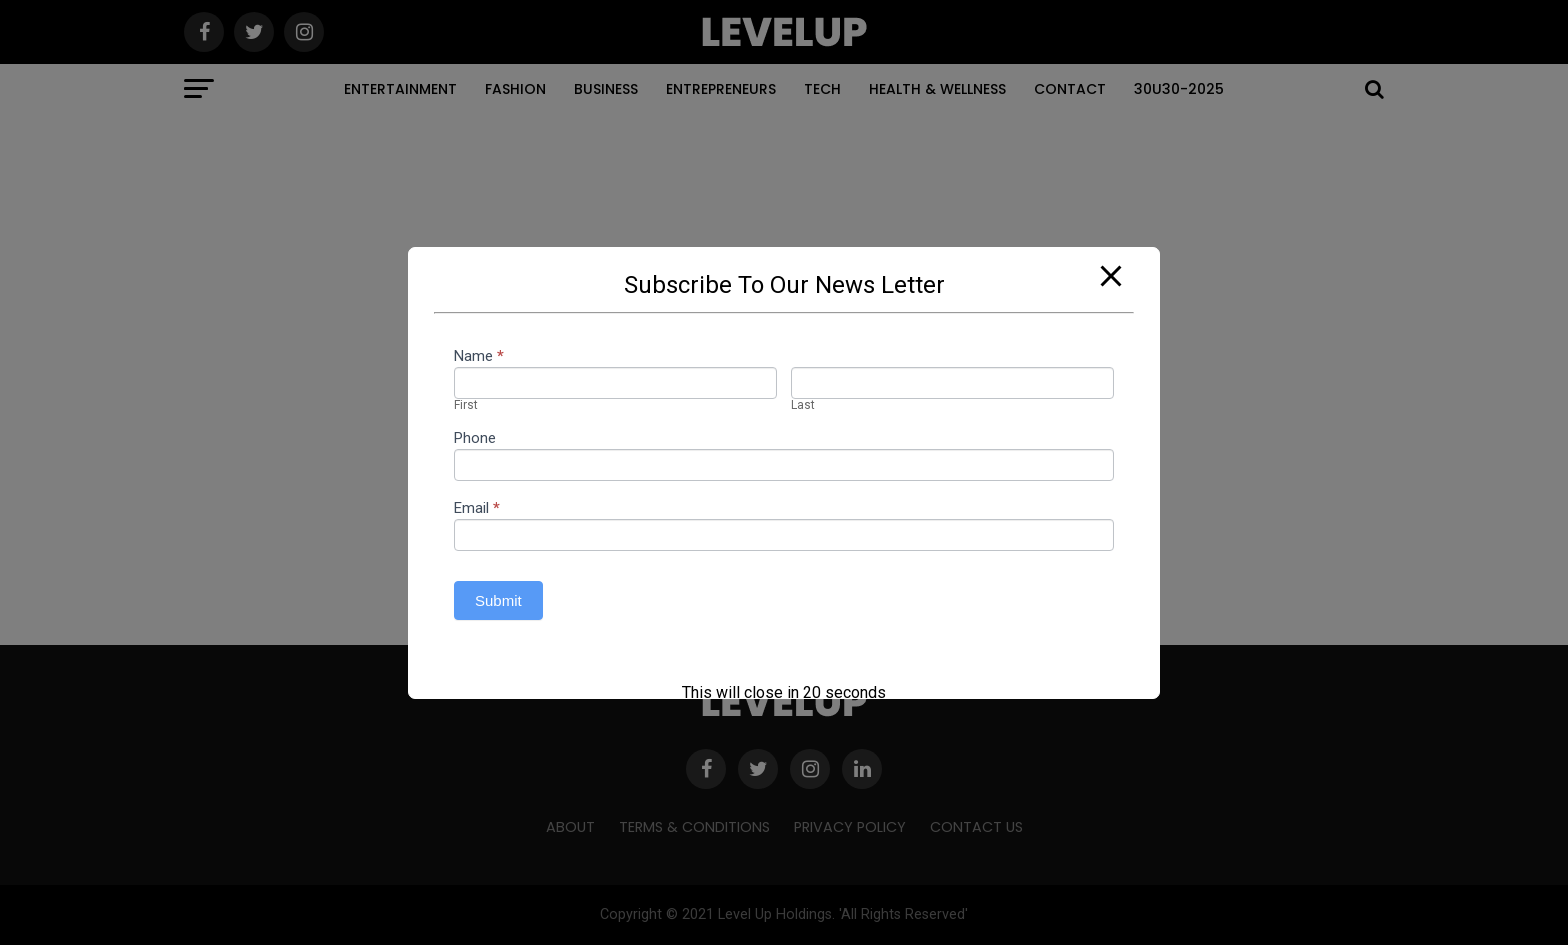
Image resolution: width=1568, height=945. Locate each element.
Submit (498, 600)
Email (477, 509)
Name (479, 357)
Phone (475, 439)
